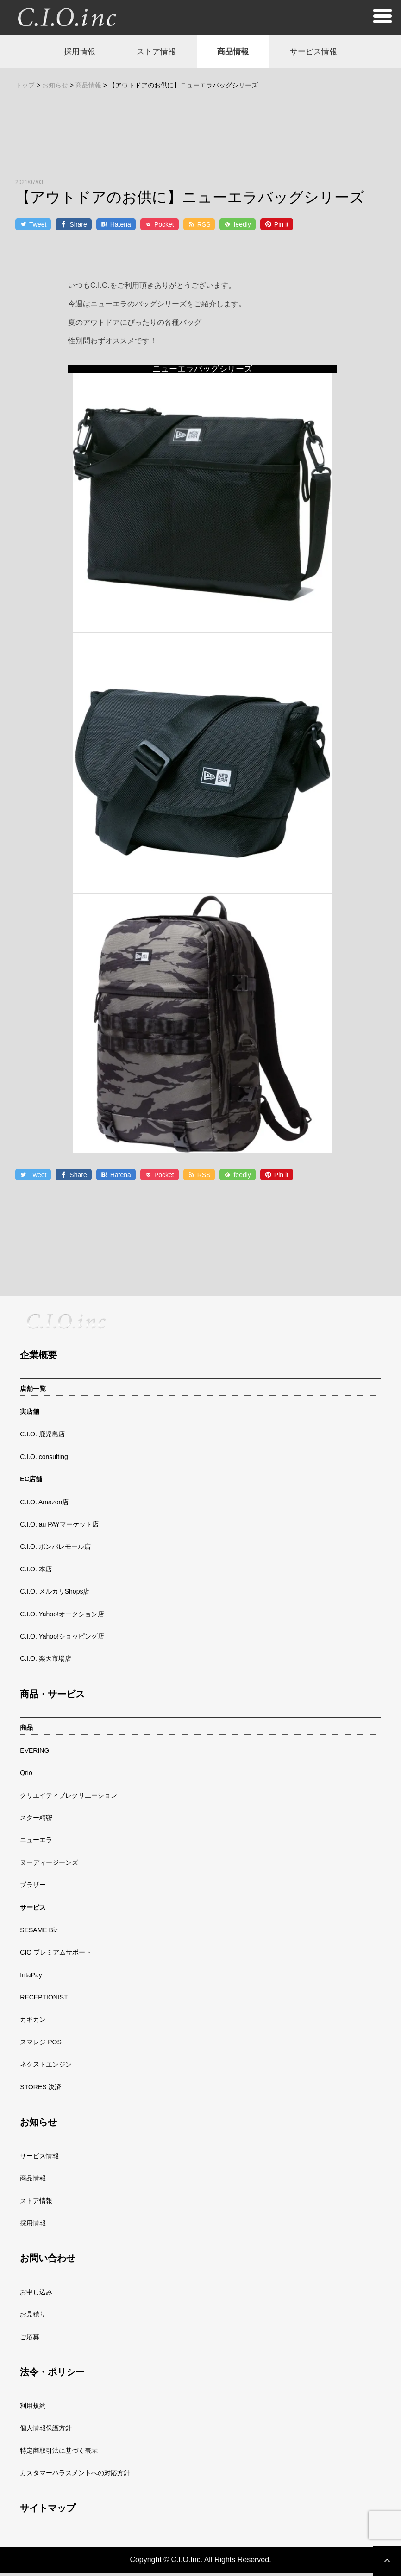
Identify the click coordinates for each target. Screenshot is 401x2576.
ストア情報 (152, 52)
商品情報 (236, 52)
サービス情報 (324, 52)
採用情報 (68, 52)
